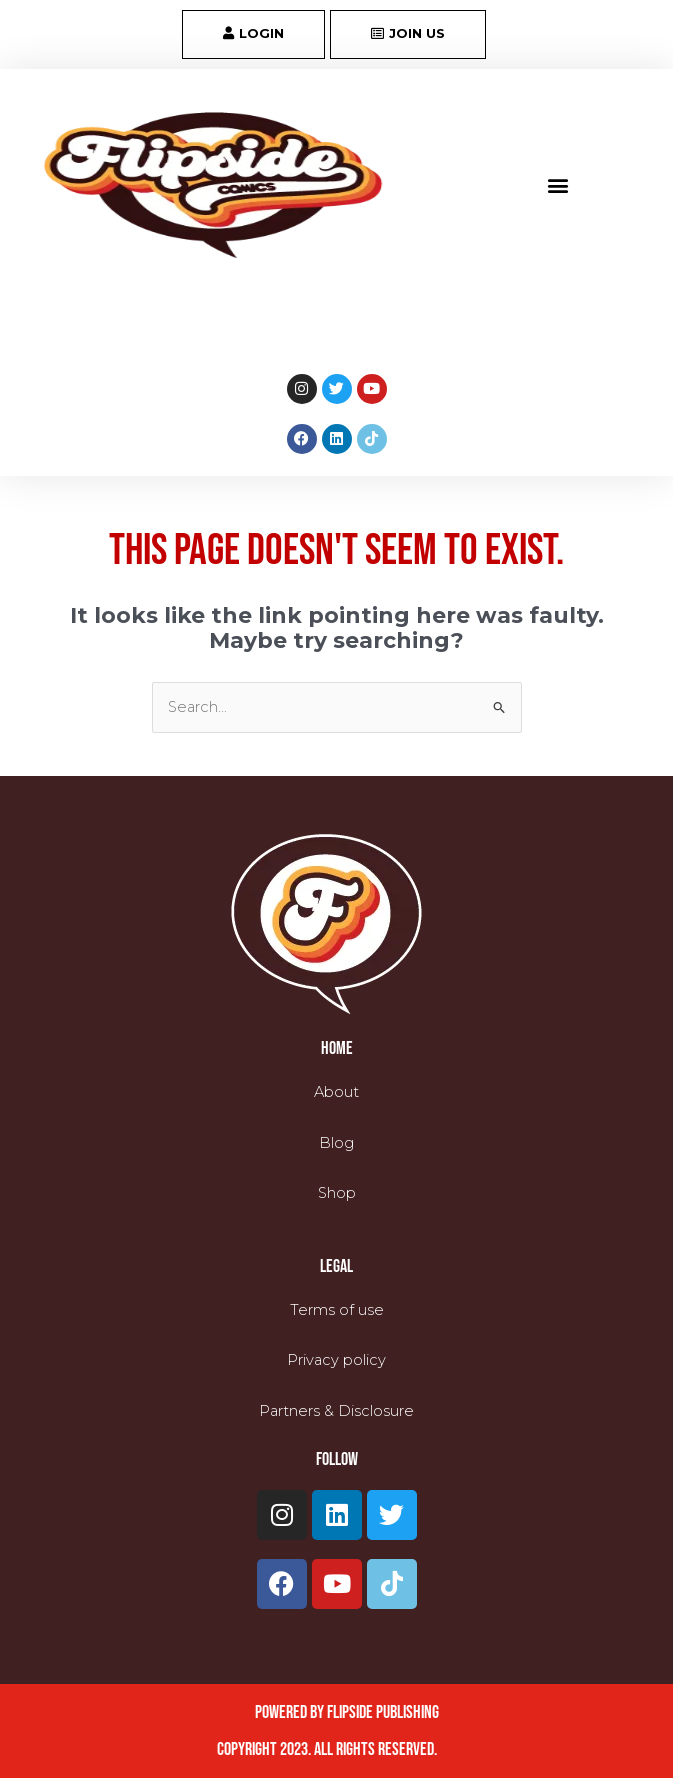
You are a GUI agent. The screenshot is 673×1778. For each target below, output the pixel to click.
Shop (337, 1193)
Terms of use (337, 1309)
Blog (336, 1142)
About (336, 1092)
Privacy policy (336, 1360)
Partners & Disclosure (336, 1410)
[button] (558, 185)
